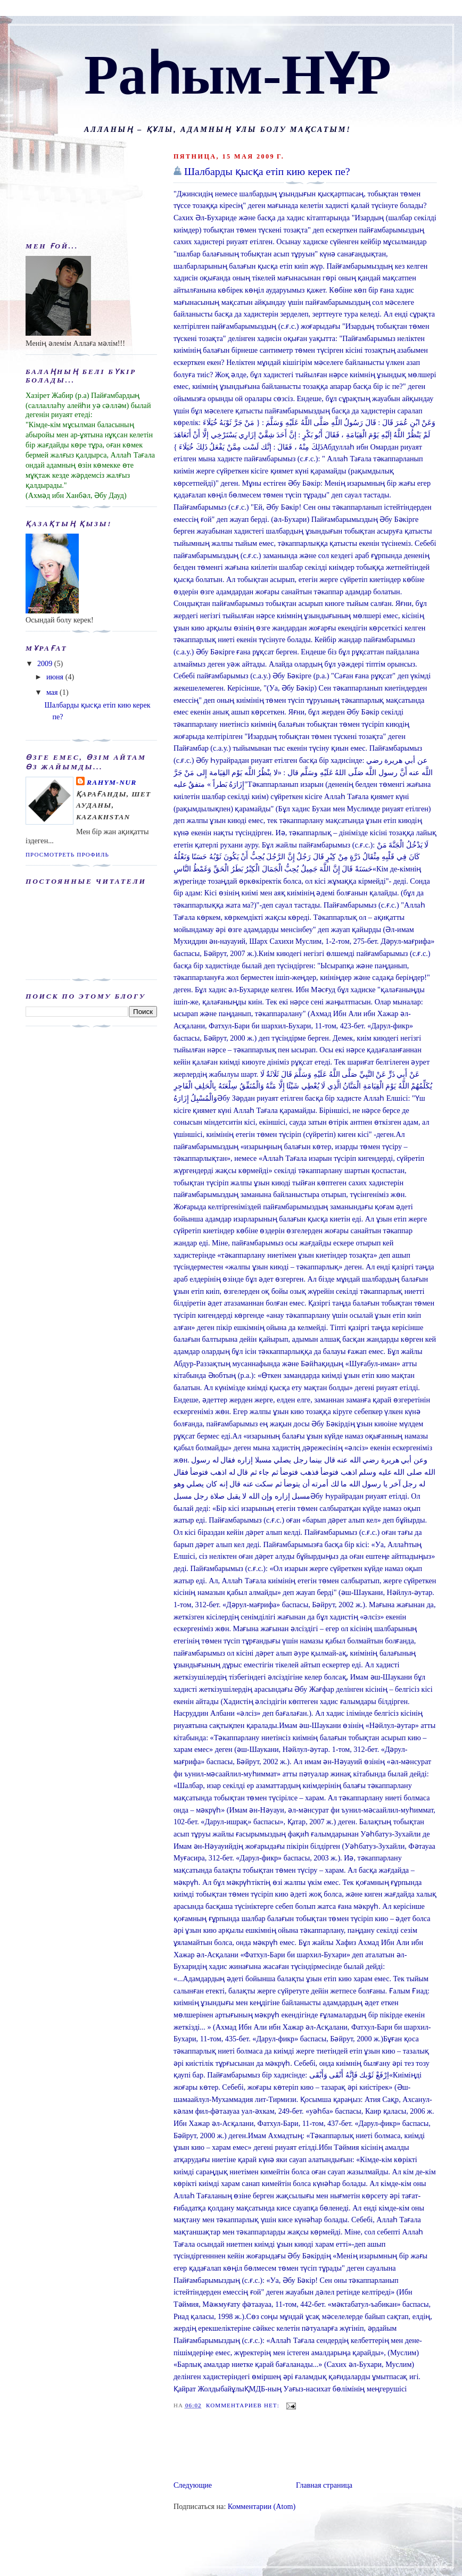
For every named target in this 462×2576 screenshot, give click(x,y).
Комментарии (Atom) (261, 2506)
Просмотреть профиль (67, 854)
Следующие (193, 2485)
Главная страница (324, 2485)
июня (55, 676)
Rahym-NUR (112, 782)
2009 (45, 663)
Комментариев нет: (244, 2405)
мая (53, 692)
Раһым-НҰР (237, 75)
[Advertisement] (221, 2447)
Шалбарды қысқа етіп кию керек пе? (267, 171)
